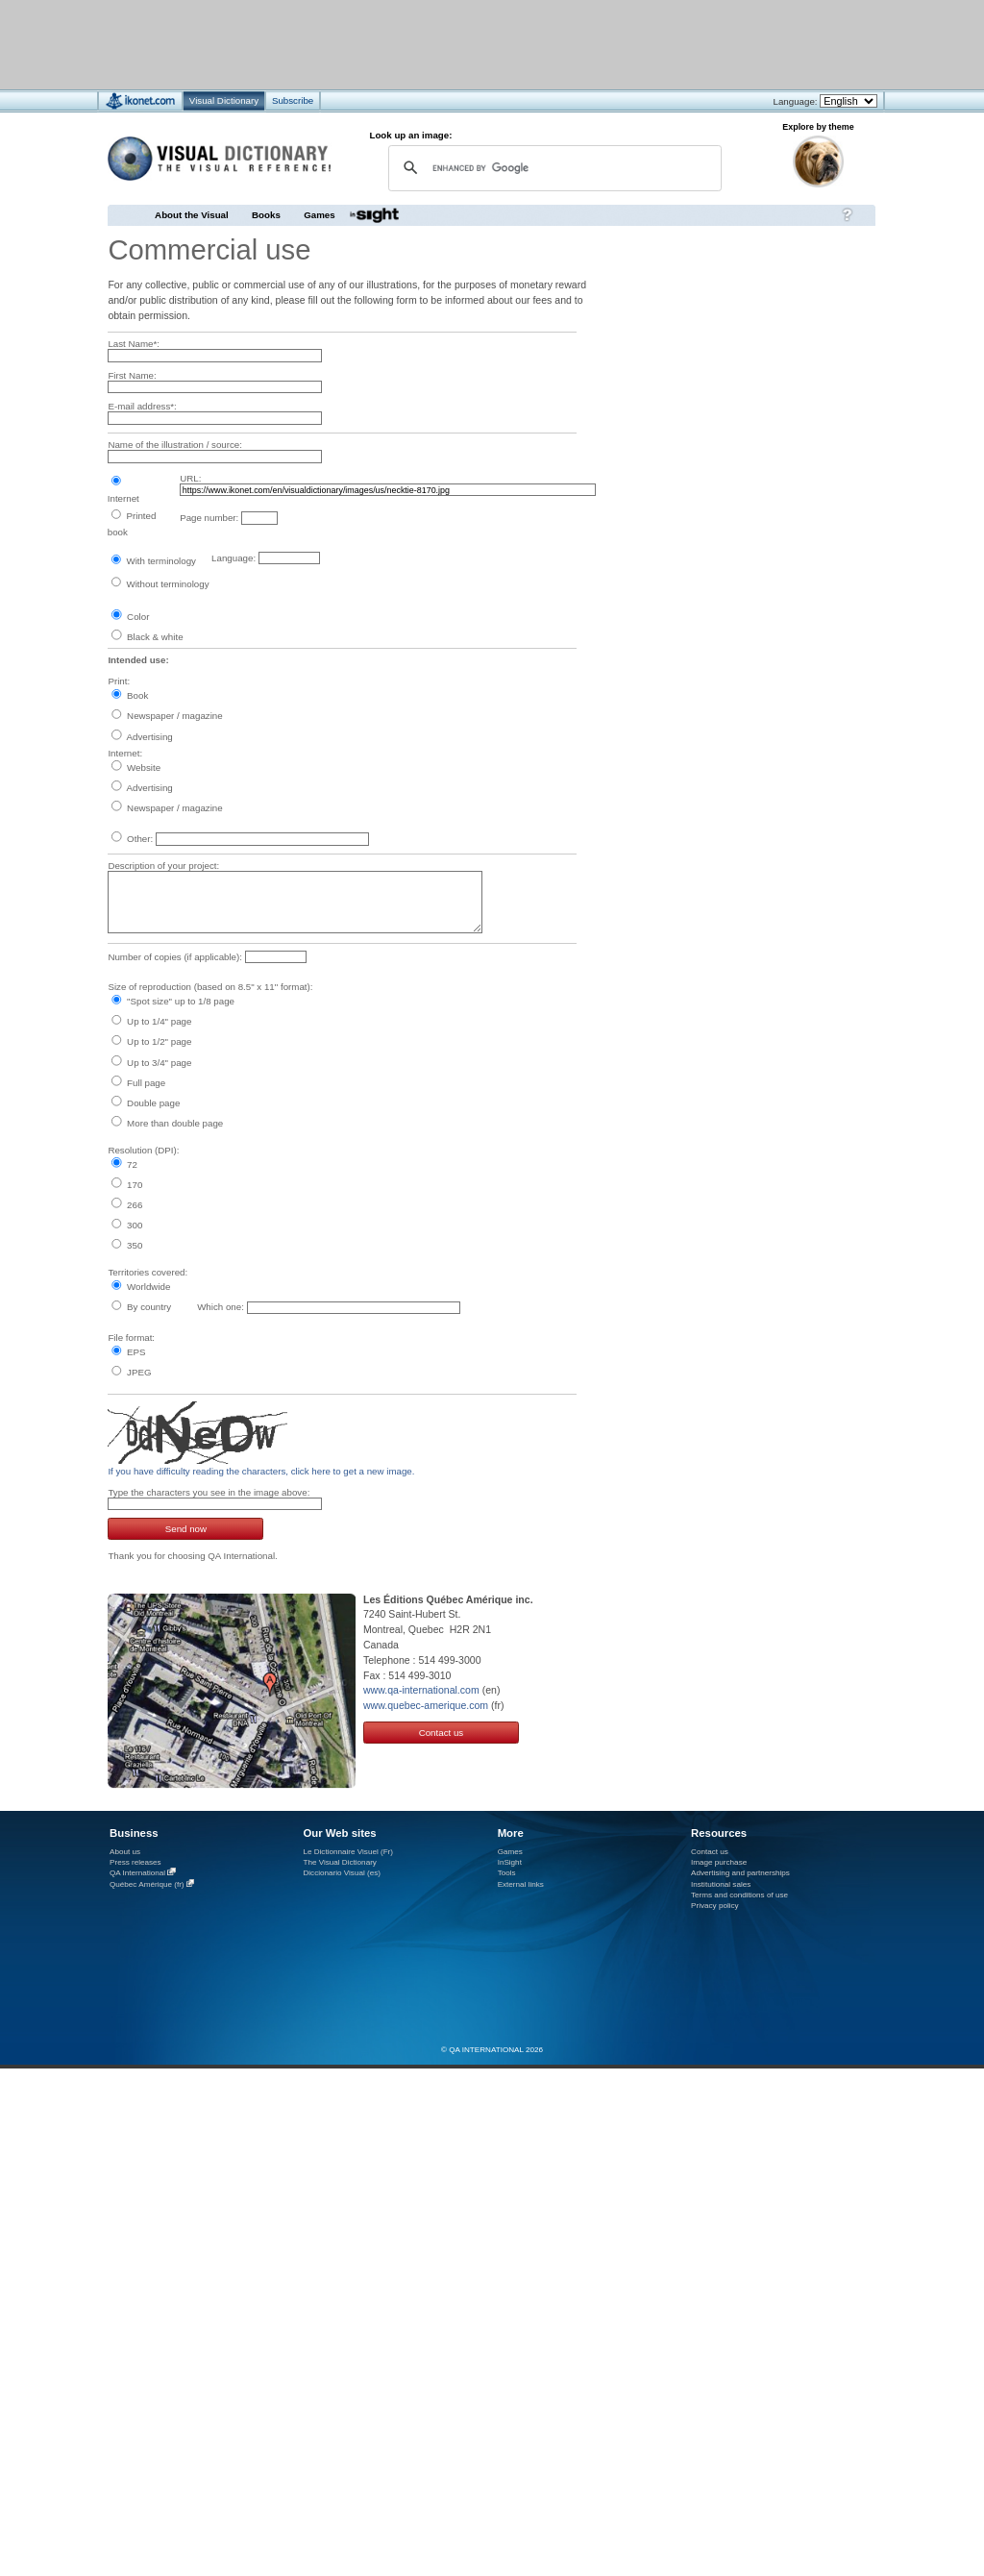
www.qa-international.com (421, 1690)
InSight (510, 1862)
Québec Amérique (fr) (147, 1884)
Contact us (441, 1732)
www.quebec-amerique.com (425, 1705)
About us (125, 1851)
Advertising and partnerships (740, 1873)
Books (266, 215)
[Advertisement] (435, 44)
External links (521, 1884)
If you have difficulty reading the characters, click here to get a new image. (261, 1471)
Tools (507, 1873)
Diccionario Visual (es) (342, 1873)
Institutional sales (720, 1884)
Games (319, 215)
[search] (552, 168)
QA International (137, 1873)
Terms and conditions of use (739, 1895)
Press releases (135, 1862)
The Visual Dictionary (339, 1862)
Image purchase (719, 1862)
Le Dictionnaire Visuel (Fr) (348, 1851)
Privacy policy (715, 1905)
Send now (186, 1528)
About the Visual (192, 215)
